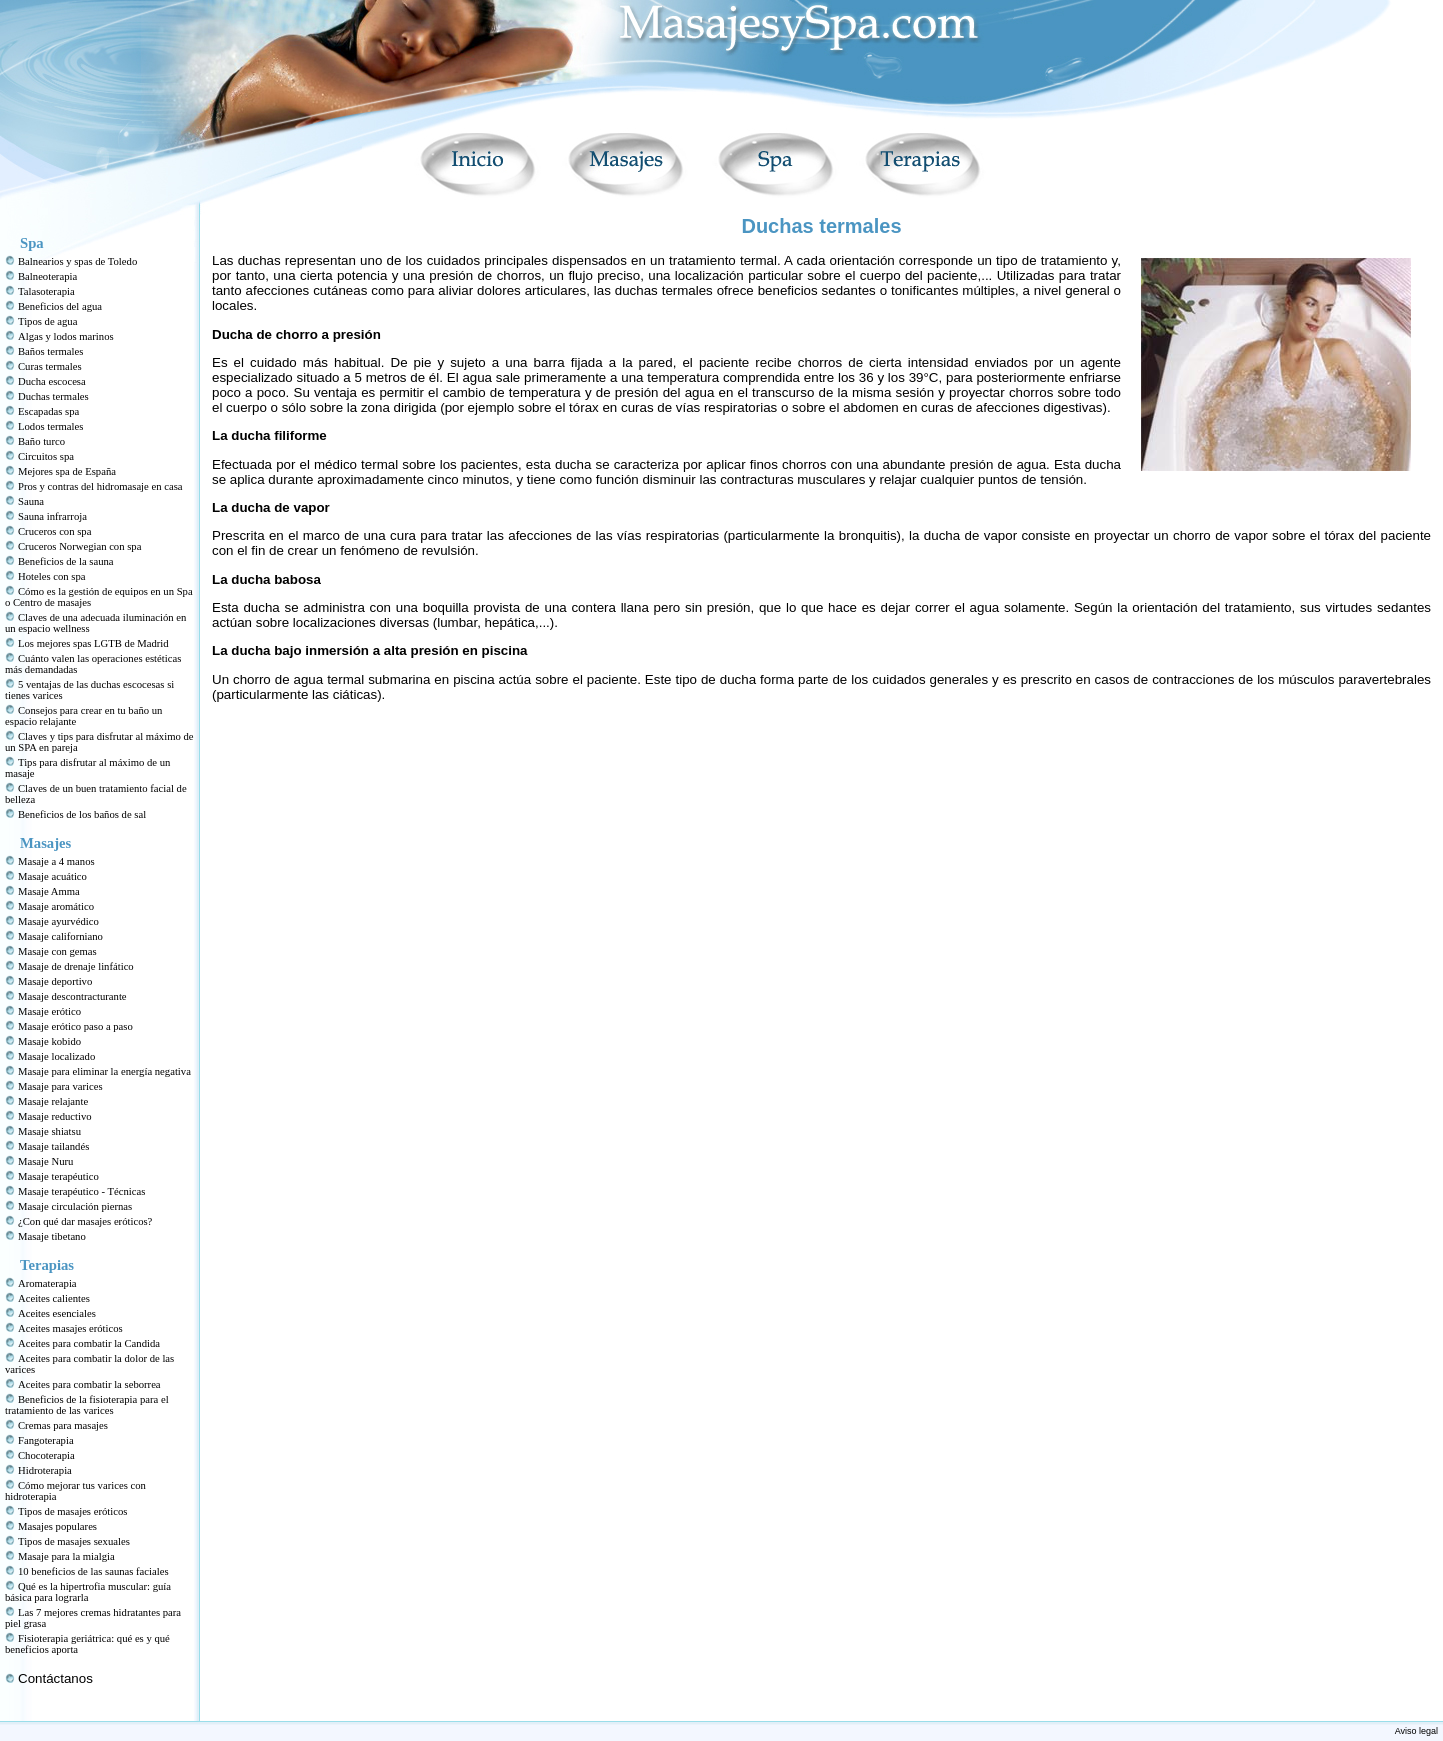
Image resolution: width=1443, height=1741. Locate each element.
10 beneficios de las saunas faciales (93, 1571)
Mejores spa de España (67, 471)
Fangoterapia (46, 1440)
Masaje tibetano (52, 1236)
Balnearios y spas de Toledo (77, 261)
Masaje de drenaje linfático (76, 966)
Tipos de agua (47, 321)
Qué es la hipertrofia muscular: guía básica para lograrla (88, 1592)
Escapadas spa (48, 411)
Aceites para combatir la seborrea (89, 1384)
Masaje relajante (53, 1101)
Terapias (47, 1265)
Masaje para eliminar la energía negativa (104, 1071)
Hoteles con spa (51, 576)
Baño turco (41, 441)
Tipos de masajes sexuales (74, 1541)
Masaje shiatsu (49, 1131)
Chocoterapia (46, 1455)
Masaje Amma (49, 891)
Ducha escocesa (52, 381)
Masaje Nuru (45, 1161)
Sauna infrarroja (52, 516)
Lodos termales (50, 426)
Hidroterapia (45, 1470)
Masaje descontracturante (72, 996)
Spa (32, 243)
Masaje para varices (60, 1086)
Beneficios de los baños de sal (82, 814)
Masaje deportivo (55, 981)
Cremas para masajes (63, 1425)
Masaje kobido (49, 1041)
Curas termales (50, 366)
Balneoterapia (47, 276)
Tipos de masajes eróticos (72, 1511)
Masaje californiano (60, 936)
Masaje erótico (49, 1011)
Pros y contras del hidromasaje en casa (100, 486)
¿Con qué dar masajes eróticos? (85, 1221)
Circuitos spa (46, 456)
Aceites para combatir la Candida (89, 1343)
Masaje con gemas (57, 951)
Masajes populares (57, 1526)
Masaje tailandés (53, 1146)
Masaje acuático (52, 876)
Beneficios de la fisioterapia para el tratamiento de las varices (87, 1405)
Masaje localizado (56, 1056)
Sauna (31, 501)
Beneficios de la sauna (66, 561)
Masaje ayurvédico (58, 921)
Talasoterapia (46, 291)
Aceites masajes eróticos (70, 1328)
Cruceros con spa (54, 531)
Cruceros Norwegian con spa (79, 546)
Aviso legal (1416, 1731)
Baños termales (50, 351)
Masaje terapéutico (58, 1176)
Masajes (45, 843)
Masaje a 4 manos (56, 861)
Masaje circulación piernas (75, 1206)
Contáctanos (55, 1678)
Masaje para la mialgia (66, 1556)
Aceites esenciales (57, 1313)
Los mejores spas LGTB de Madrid (93, 643)
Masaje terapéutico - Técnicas (81, 1191)
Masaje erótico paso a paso (75, 1026)
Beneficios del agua (60, 306)
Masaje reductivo (55, 1116)
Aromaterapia (47, 1283)
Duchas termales (53, 396)
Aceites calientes (54, 1298)
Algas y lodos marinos (66, 336)
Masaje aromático (56, 906)
